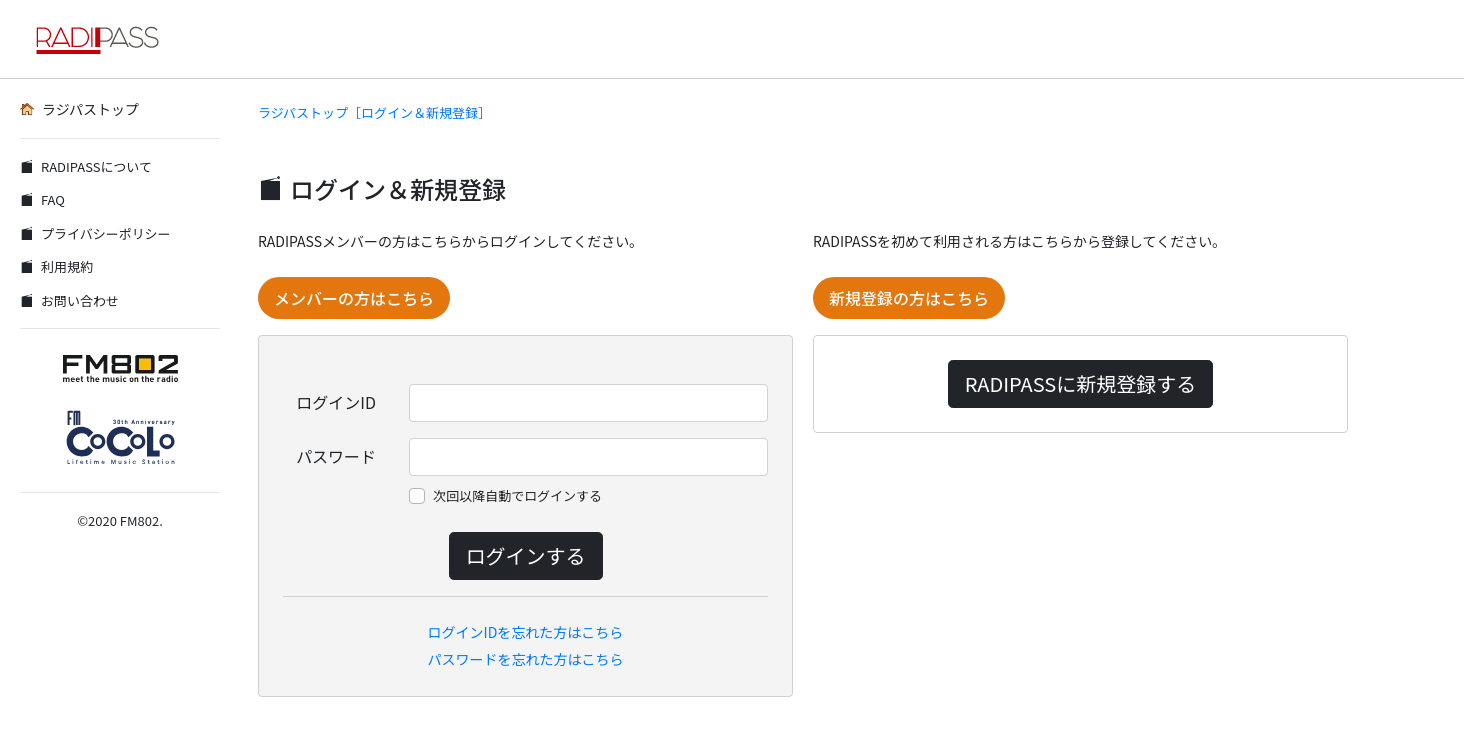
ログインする (526, 555)
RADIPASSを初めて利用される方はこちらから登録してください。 (1019, 241)
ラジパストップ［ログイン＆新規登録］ (374, 112)
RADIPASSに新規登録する (1080, 383)
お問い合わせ (69, 300)
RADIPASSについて (86, 166)
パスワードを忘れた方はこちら (526, 659)
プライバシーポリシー (95, 233)
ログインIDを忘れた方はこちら (526, 632)
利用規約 (56, 266)
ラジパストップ (79, 109)
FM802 (139, 520)
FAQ (42, 199)
